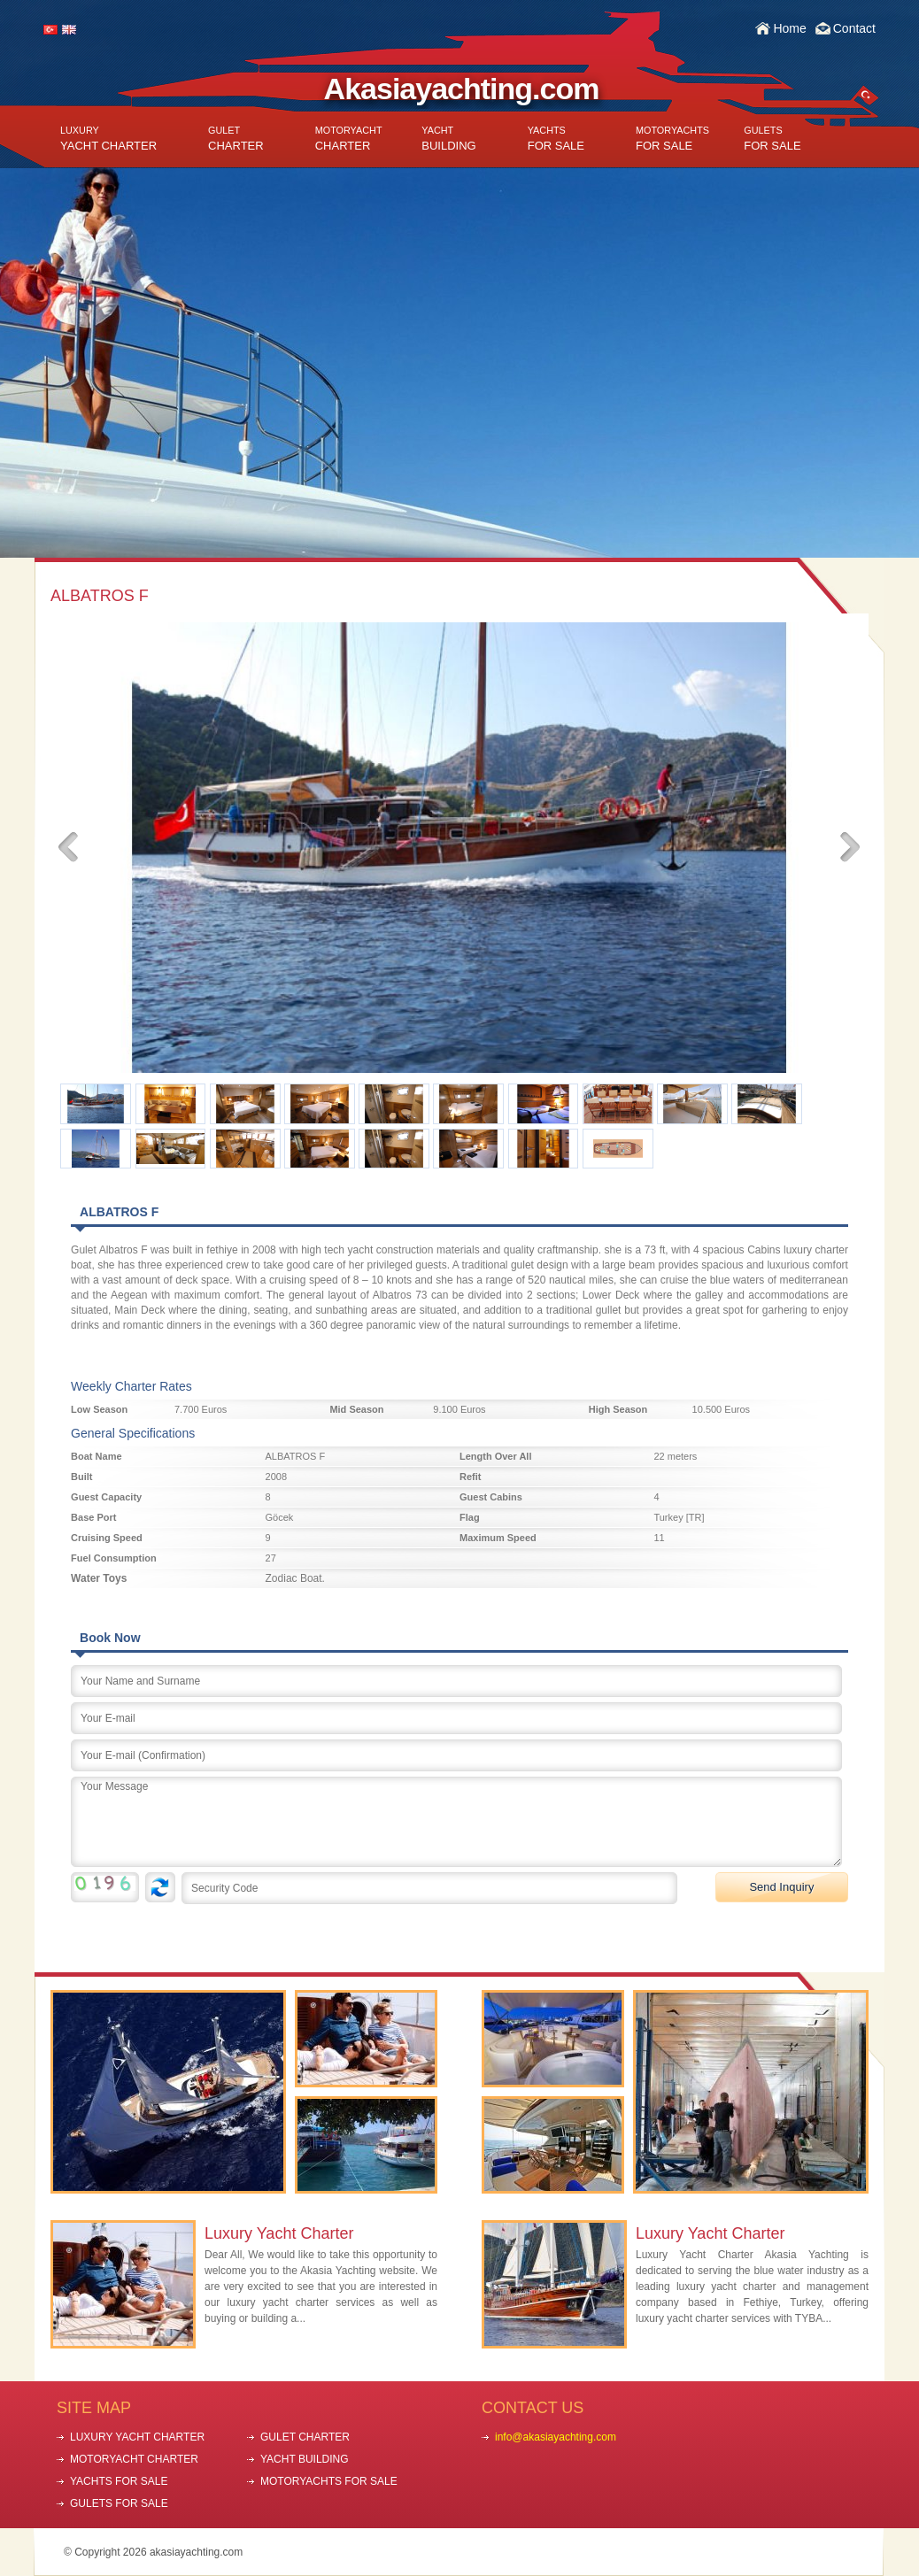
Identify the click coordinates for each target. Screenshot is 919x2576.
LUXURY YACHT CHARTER (137, 2437)
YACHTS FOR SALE (118, 2481)
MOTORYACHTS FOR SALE (329, 2481)
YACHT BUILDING (304, 2459)
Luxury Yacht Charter (279, 2233)
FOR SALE (556, 138)
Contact (854, 28)
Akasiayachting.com (461, 88)
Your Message (456, 1822)
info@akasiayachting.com (555, 2437)
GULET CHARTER (305, 2437)
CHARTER (236, 138)
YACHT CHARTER (108, 138)
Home (789, 28)
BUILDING (448, 138)
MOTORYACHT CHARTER (134, 2459)
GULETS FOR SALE (119, 2503)
